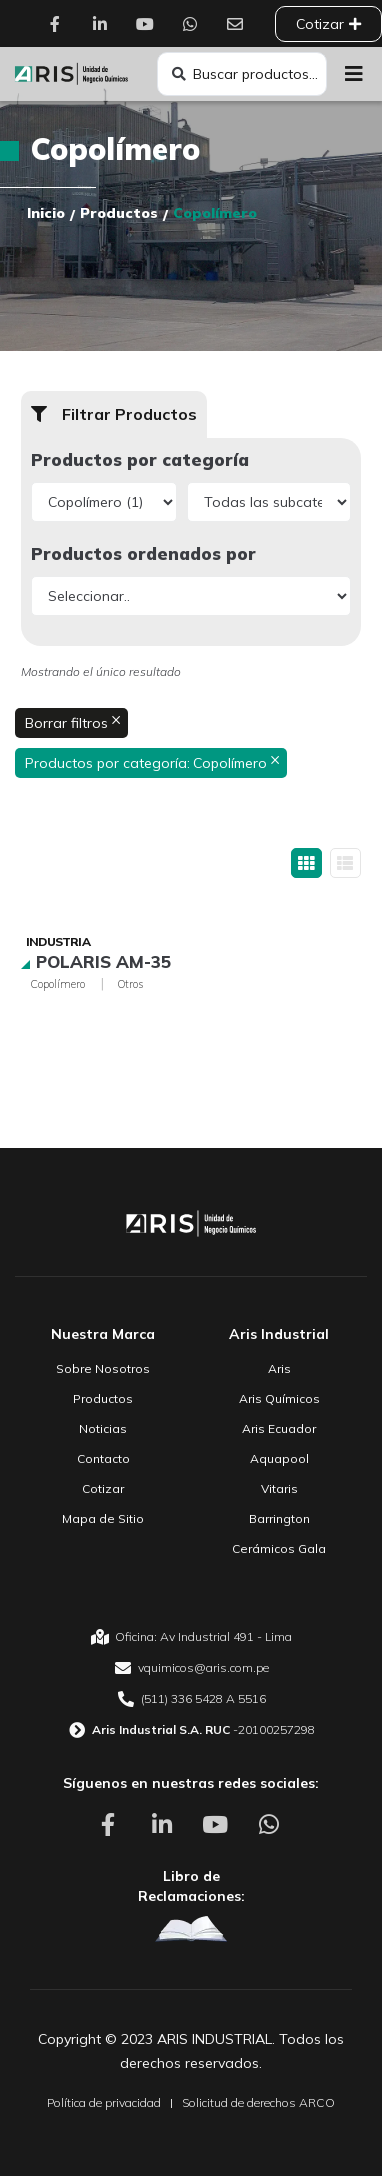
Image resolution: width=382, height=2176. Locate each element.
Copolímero (58, 984)
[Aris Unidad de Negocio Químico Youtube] (150, 24)
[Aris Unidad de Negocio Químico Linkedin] (105, 24)
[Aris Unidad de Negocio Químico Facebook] (60, 24)
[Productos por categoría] (104, 502)
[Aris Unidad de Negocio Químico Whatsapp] (195, 24)
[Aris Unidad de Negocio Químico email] (191, 1668)
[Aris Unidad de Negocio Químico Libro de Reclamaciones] (191, 1929)
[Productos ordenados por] (191, 596)
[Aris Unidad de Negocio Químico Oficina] (191, 1637)
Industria (58, 941)
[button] (354, 74)
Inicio (46, 213)
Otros (130, 984)
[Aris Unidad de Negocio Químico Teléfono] (191, 1699)
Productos (119, 213)
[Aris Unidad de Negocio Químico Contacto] (240, 24)
